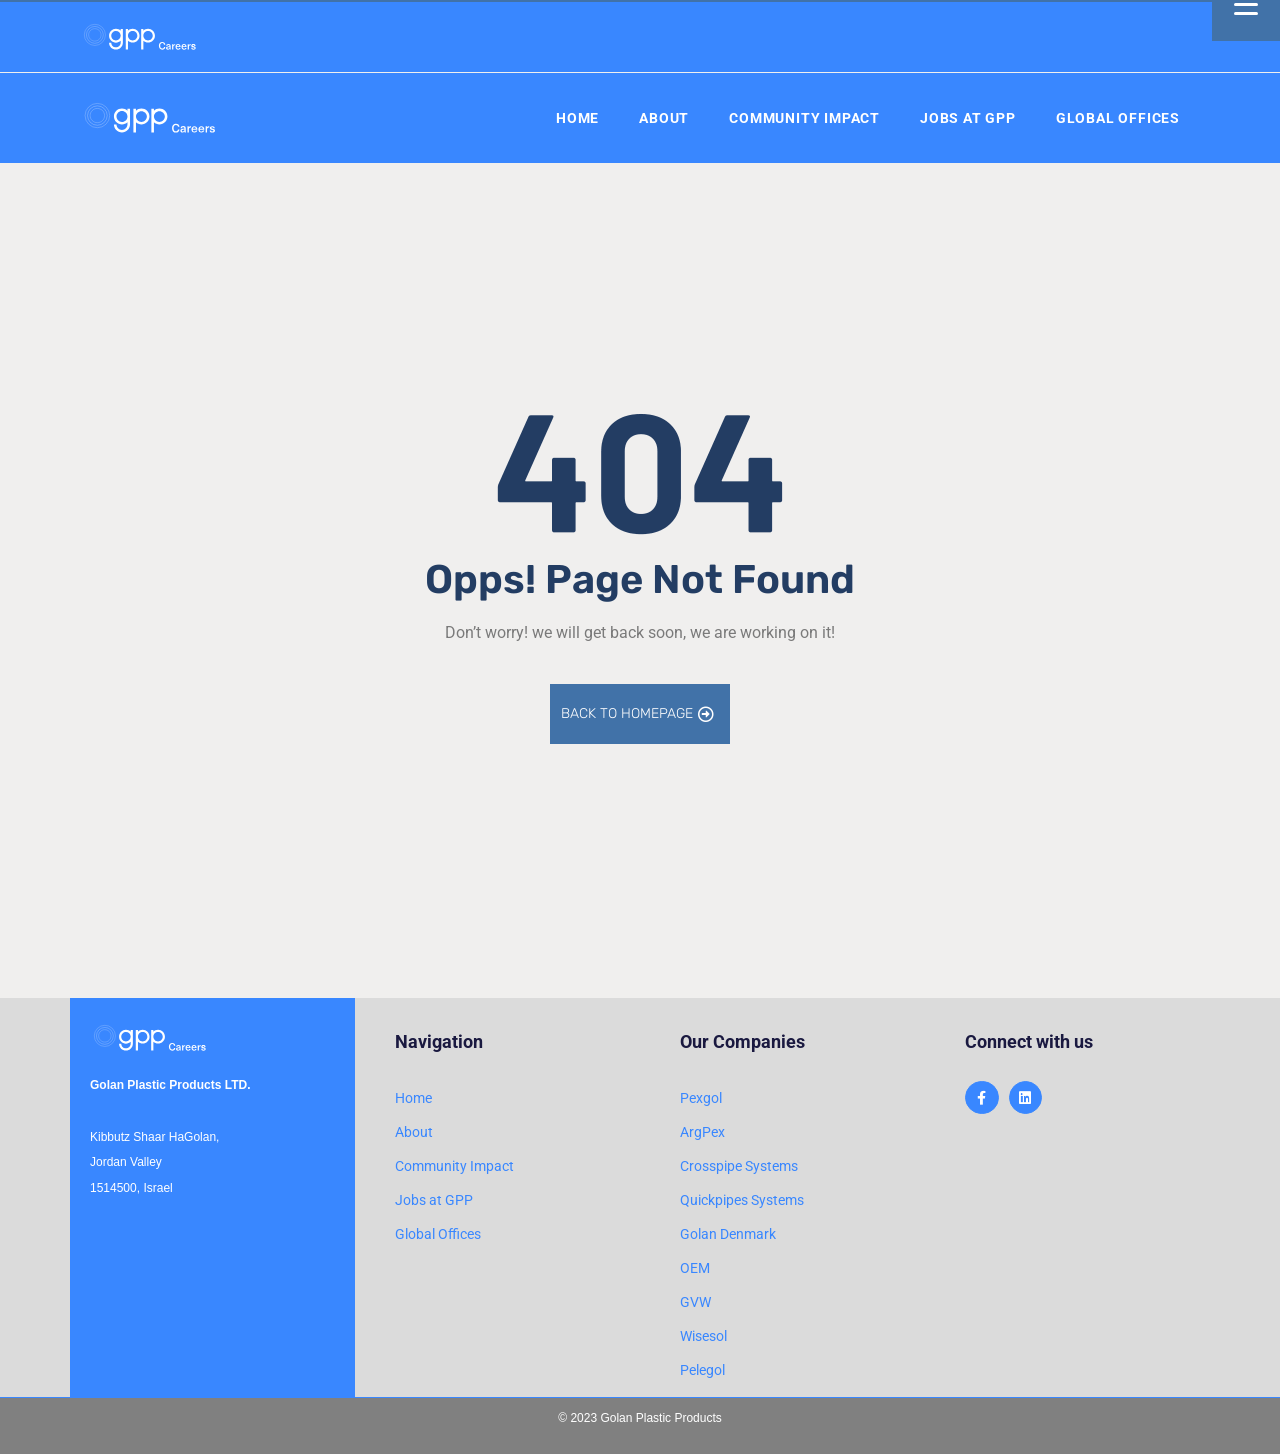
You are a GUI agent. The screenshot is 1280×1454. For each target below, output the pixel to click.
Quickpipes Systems (742, 1200)
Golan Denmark (728, 1234)
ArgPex (702, 1132)
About (664, 118)
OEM (695, 1268)
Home (577, 118)
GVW (695, 1302)
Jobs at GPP (968, 118)
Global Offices (1118, 118)
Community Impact (804, 118)
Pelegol (702, 1370)
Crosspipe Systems (739, 1166)
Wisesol (703, 1336)
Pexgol (701, 1098)
